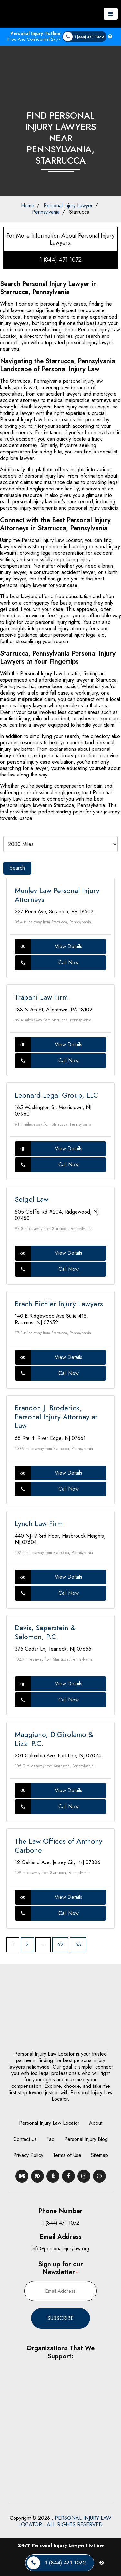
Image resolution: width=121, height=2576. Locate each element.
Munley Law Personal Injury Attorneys (57, 894)
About (95, 2123)
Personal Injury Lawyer (68, 205)
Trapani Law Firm (41, 997)
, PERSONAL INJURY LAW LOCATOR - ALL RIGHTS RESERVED (64, 2521)
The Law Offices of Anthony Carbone (58, 1845)
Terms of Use (67, 2155)
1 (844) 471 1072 (60, 260)
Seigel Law (31, 1199)
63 (78, 1944)
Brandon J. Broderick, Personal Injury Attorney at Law (56, 1417)
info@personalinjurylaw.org (60, 2248)
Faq (50, 2139)
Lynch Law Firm (39, 1523)
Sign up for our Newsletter (60, 2268)
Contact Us (25, 2139)
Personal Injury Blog (86, 2139)
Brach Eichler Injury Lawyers (59, 1303)
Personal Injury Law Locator (49, 2123)
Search (17, 868)
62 (60, 1944)
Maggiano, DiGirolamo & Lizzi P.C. (54, 1738)
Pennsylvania (46, 212)
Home (27, 205)
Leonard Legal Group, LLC (56, 1095)
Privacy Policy (28, 2155)
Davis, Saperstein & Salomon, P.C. (45, 1632)
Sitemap (99, 2155)
